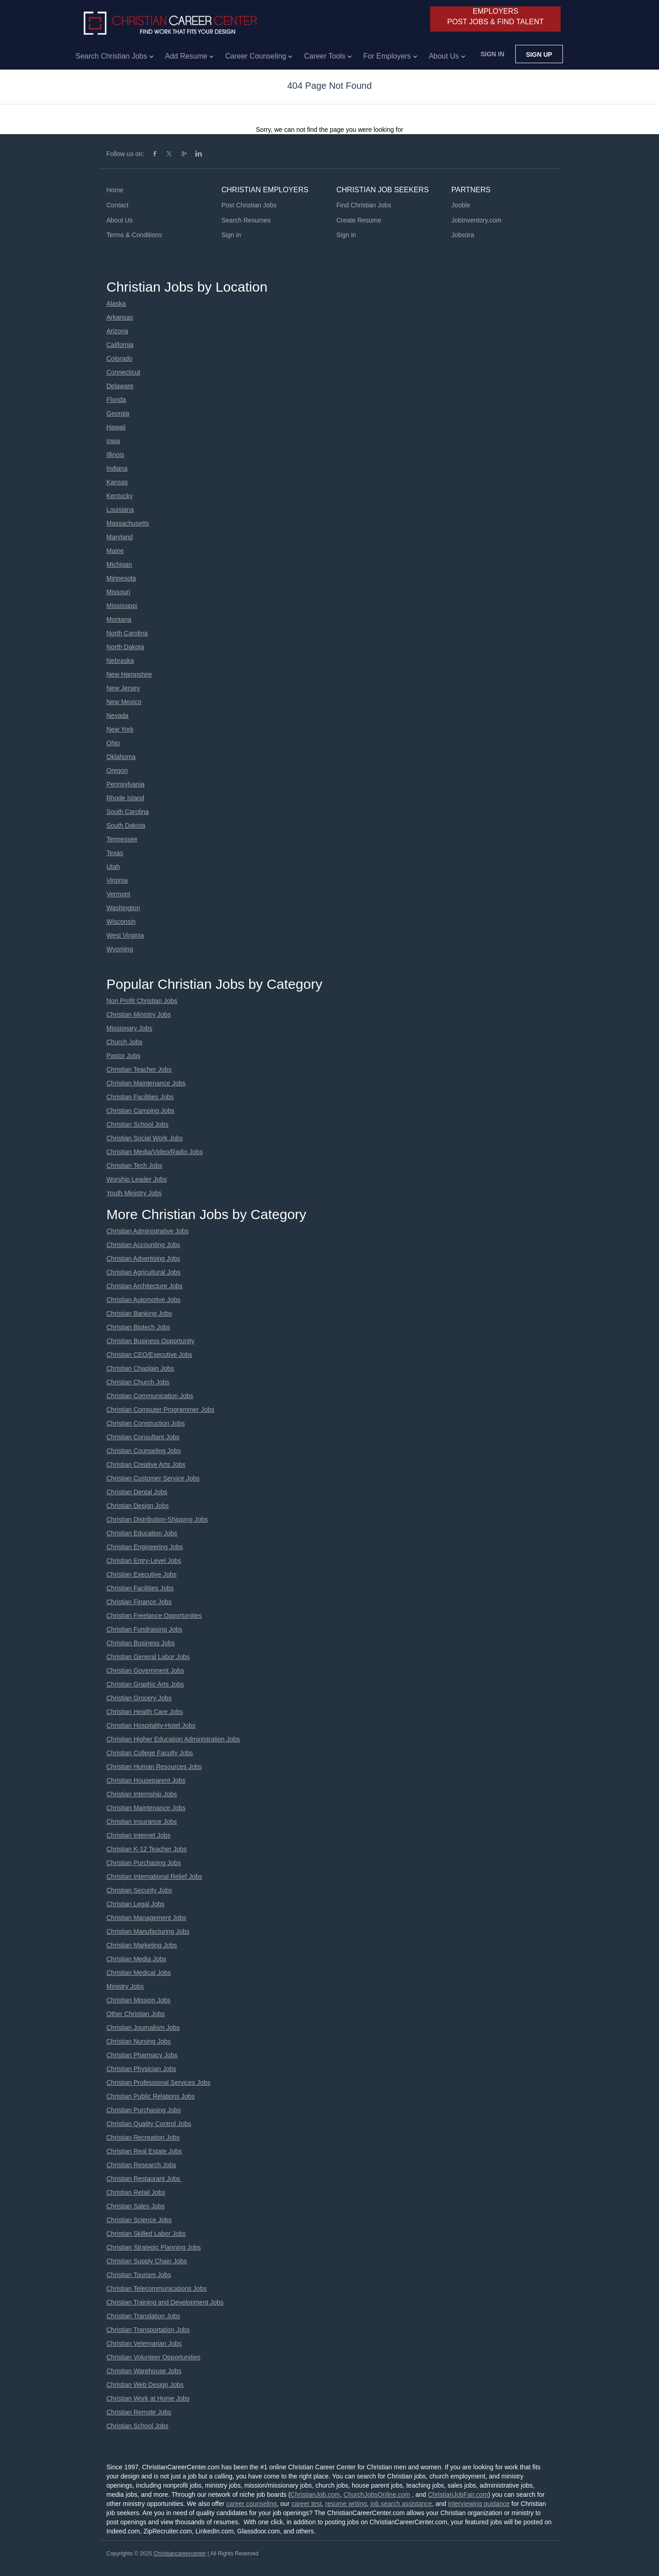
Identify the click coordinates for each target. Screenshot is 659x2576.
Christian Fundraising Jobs (145, 1629)
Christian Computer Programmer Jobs (161, 1409)
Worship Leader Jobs (137, 1179)
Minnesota (121, 578)
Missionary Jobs (129, 1028)
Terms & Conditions (134, 235)
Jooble (460, 205)
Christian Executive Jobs (142, 1574)
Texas (115, 853)
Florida (116, 399)
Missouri (118, 592)
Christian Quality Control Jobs (149, 2123)
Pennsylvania (126, 784)
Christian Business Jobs (141, 1643)
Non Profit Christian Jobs (142, 1000)
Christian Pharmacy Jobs (142, 2055)
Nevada (118, 715)
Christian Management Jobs (146, 1917)
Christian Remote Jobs (139, 2412)
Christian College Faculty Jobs (150, 1753)
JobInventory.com (476, 220)
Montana (119, 619)
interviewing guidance (479, 2503)
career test (307, 2503)
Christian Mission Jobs (139, 2000)
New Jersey (123, 688)
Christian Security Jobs (139, 1890)
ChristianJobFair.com (458, 2494)
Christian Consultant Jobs (143, 1437)
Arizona (117, 331)
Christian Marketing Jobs (142, 1945)
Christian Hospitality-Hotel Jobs (151, 1725)
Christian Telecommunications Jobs (157, 2288)
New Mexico (124, 701)
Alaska (116, 303)
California (120, 344)
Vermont (118, 894)
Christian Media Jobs (137, 1959)
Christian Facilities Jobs (140, 1097)
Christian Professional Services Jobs (159, 2082)
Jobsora (462, 235)
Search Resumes (245, 220)
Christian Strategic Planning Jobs (154, 2247)
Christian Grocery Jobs (139, 1698)
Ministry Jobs (125, 1986)
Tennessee (122, 839)
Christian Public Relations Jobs (151, 2096)
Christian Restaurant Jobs (144, 2178)
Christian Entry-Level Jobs (144, 1560)
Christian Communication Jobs (150, 1395)
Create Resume (358, 220)
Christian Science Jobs (139, 2219)
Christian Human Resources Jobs (154, 1766)
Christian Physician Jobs (142, 2068)
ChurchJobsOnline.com (377, 2494)
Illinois (115, 454)
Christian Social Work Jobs (145, 1138)
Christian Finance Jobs (139, 1601)
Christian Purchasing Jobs (144, 1862)
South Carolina (128, 811)
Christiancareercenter (179, 2553)
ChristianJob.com (315, 2494)
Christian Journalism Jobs (143, 2027)
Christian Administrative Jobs (148, 1231)
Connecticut (123, 372)
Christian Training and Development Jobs (165, 2302)
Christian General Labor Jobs (148, 1656)
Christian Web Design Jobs (145, 2384)
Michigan (119, 564)
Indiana (117, 468)
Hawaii (116, 427)
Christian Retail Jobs (136, 2192)
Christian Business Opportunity (150, 1341)
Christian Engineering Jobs (145, 1547)
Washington (123, 907)
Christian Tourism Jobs (139, 2274)
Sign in (492, 54)
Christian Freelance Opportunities (154, 1615)
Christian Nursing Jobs (139, 2041)
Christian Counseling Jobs (144, 1450)
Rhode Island (126, 798)
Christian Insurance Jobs (142, 1821)
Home (115, 190)
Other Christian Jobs (136, 2013)
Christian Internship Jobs (142, 1794)
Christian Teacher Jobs (139, 1069)
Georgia (118, 413)
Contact (118, 205)
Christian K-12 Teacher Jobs (147, 1849)
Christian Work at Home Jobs (148, 2398)
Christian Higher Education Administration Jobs (173, 1739)
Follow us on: (125, 153)
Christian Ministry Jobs (139, 1014)
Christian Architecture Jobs (145, 1286)
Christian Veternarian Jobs (144, 2343)
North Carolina (127, 633)
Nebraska (120, 660)
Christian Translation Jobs (143, 2316)
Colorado (120, 358)
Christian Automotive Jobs (144, 1299)
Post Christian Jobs (249, 205)
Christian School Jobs (137, 1124)
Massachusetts (128, 523)
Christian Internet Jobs (139, 1835)
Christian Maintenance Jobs (146, 1083)
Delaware (120, 386)
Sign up (539, 54)
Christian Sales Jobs (136, 2206)
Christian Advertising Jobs (143, 1258)
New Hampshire (129, 674)
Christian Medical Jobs (139, 1972)
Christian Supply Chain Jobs (147, 2261)
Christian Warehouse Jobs (144, 2371)
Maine (115, 550)
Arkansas (120, 317)
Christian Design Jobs (138, 1505)
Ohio (113, 743)
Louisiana (120, 509)
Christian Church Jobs (138, 1382)
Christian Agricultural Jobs (144, 1272)
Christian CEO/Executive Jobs (150, 1354)
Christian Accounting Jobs (143, 1244)
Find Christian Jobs (363, 205)
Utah (113, 866)
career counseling (251, 2503)
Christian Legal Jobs (136, 1904)
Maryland (120, 537)
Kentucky (120, 495)
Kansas (117, 482)
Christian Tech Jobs (134, 1165)
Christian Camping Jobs (141, 1110)
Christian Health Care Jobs (145, 1711)
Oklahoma (121, 756)
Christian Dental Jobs (137, 1492)
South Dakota (126, 825)
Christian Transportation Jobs (148, 2329)
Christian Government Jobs (145, 1670)
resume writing (346, 2503)
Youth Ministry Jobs (134, 1193)
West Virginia (125, 935)
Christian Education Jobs (142, 1533)
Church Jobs (125, 1042)
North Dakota (125, 647)
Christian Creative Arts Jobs (146, 1464)
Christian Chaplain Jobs (140, 1368)
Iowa (113, 441)
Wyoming (120, 949)
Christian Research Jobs (142, 2165)
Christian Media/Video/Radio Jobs (155, 1151)
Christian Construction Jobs (146, 1423)
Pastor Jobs (123, 1055)
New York (120, 729)
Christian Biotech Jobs (138, 1327)
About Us (120, 220)
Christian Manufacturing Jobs (148, 1931)
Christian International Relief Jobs (154, 1876)
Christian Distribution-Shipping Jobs (157, 1519)
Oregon (117, 770)
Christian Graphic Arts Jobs (145, 1684)
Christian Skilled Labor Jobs (146, 2233)
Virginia (117, 880)
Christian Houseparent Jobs (146, 1780)
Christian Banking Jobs (139, 1313)
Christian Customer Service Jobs (153, 1478)
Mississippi (122, 605)
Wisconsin (121, 921)
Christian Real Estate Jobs (144, 2151)
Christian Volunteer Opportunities (153, 2357)
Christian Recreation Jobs (143, 2137)
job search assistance (401, 2503)
